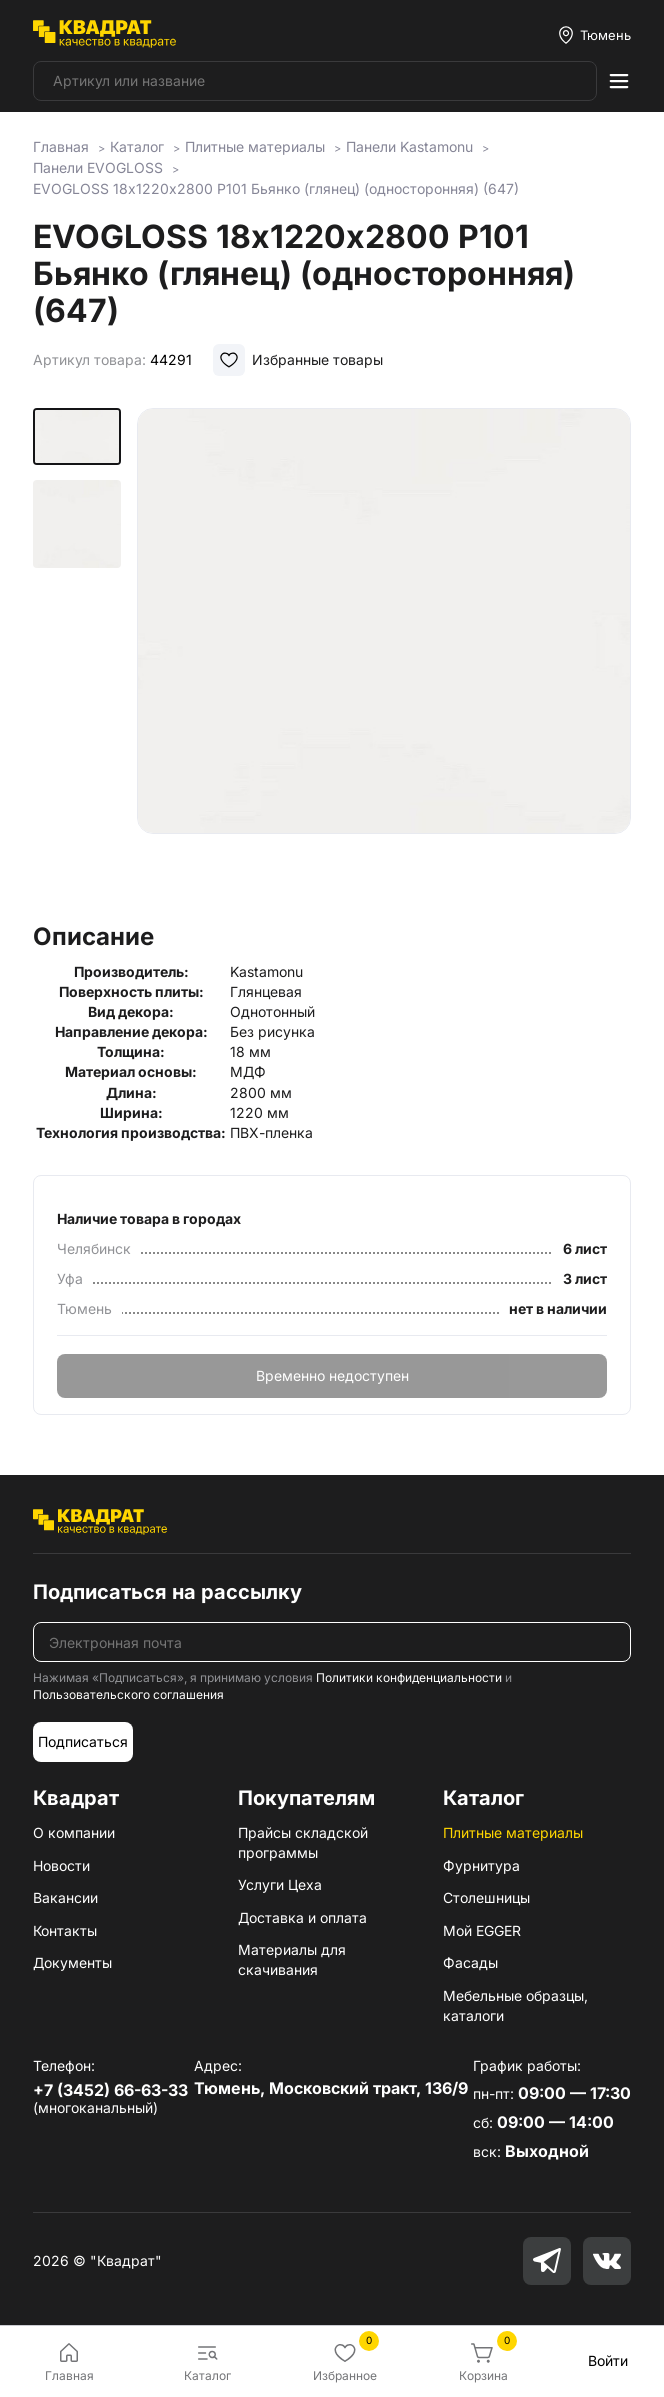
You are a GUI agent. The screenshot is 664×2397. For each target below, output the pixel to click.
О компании (74, 1832)
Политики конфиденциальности (409, 1677)
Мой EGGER (482, 1930)
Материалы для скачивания (292, 1959)
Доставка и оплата (302, 1917)
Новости (61, 1865)
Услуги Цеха (280, 1884)
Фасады (470, 1962)
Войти (608, 2360)
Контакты (65, 1930)
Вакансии (65, 1897)
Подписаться (83, 1741)
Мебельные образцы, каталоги (515, 2005)
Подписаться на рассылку (167, 1592)
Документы (72, 1962)
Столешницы (486, 1897)
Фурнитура (481, 1865)
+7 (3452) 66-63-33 (110, 2090)
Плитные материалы (513, 1832)
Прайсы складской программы (303, 1842)
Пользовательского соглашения (128, 1694)
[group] (383, 659)
